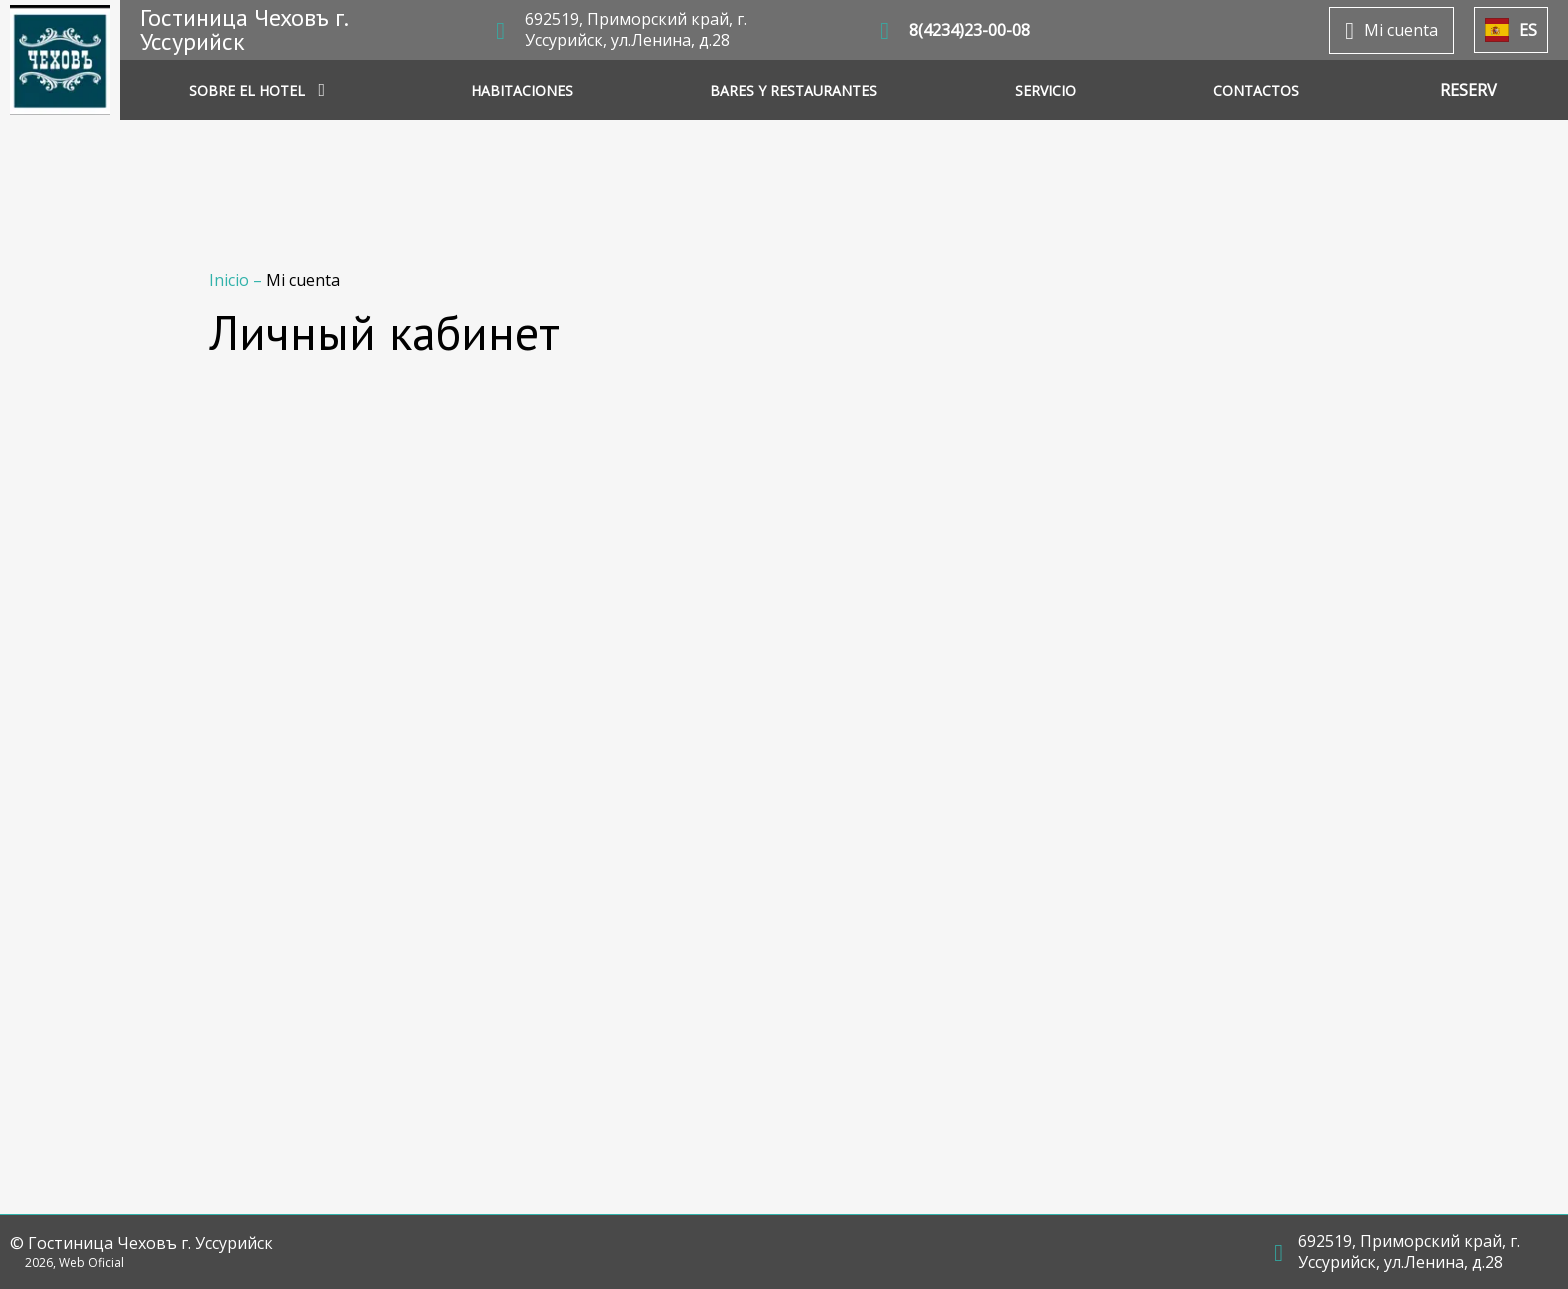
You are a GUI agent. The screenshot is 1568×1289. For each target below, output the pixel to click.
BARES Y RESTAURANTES (793, 90)
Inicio (231, 280)
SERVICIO (1045, 90)
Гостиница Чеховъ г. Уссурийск (243, 29)
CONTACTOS (1256, 90)
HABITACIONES (522, 90)
